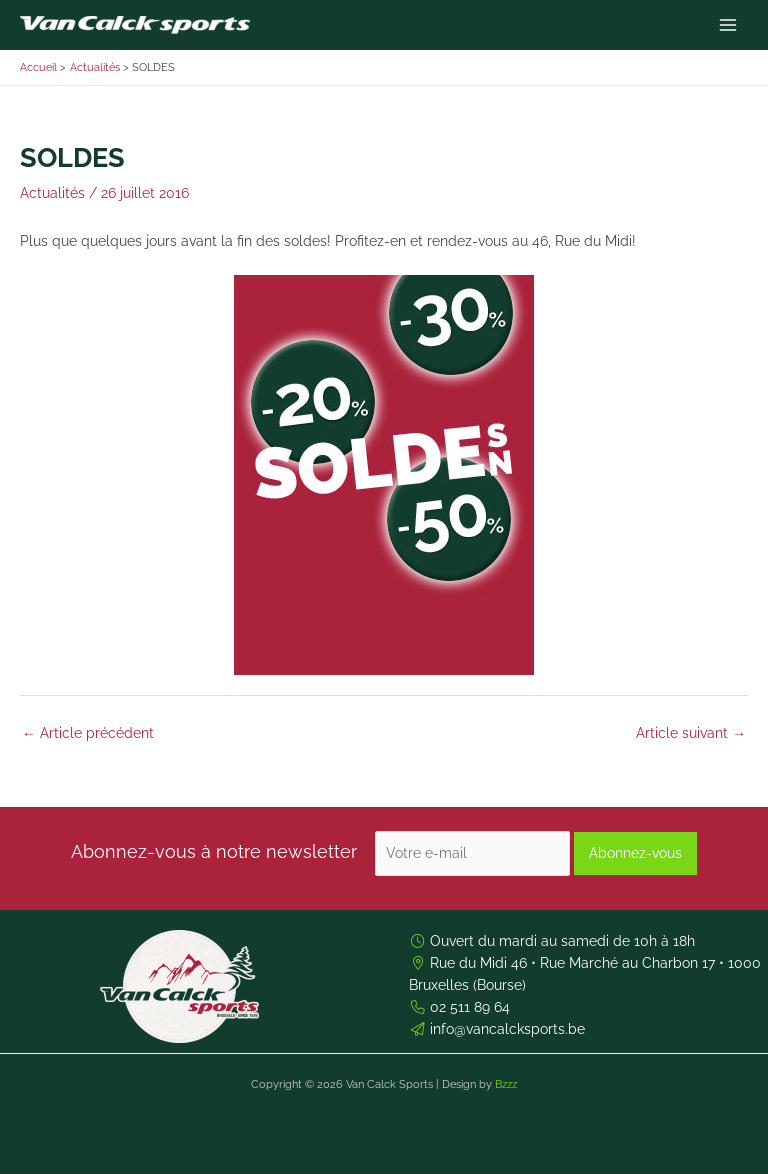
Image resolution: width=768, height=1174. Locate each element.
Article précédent (88, 733)
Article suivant (691, 733)
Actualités (52, 193)
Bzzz (506, 1084)
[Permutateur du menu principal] (728, 25)
